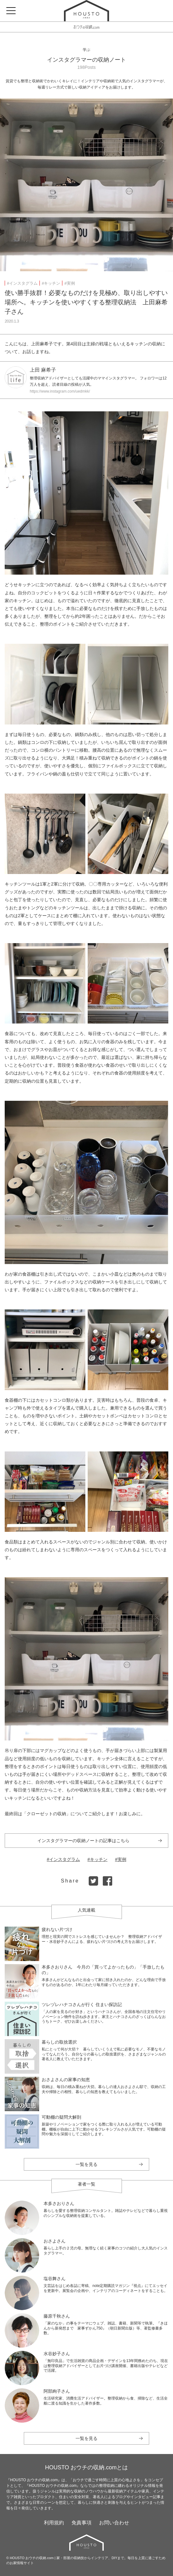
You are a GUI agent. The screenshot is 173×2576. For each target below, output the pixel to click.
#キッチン (51, 283)
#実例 (69, 283)
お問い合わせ (114, 2522)
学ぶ (86, 50)
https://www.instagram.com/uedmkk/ (60, 391)
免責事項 (81, 2522)
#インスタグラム (22, 283)
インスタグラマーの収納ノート (86, 60)
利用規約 (54, 2522)
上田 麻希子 (43, 370)
